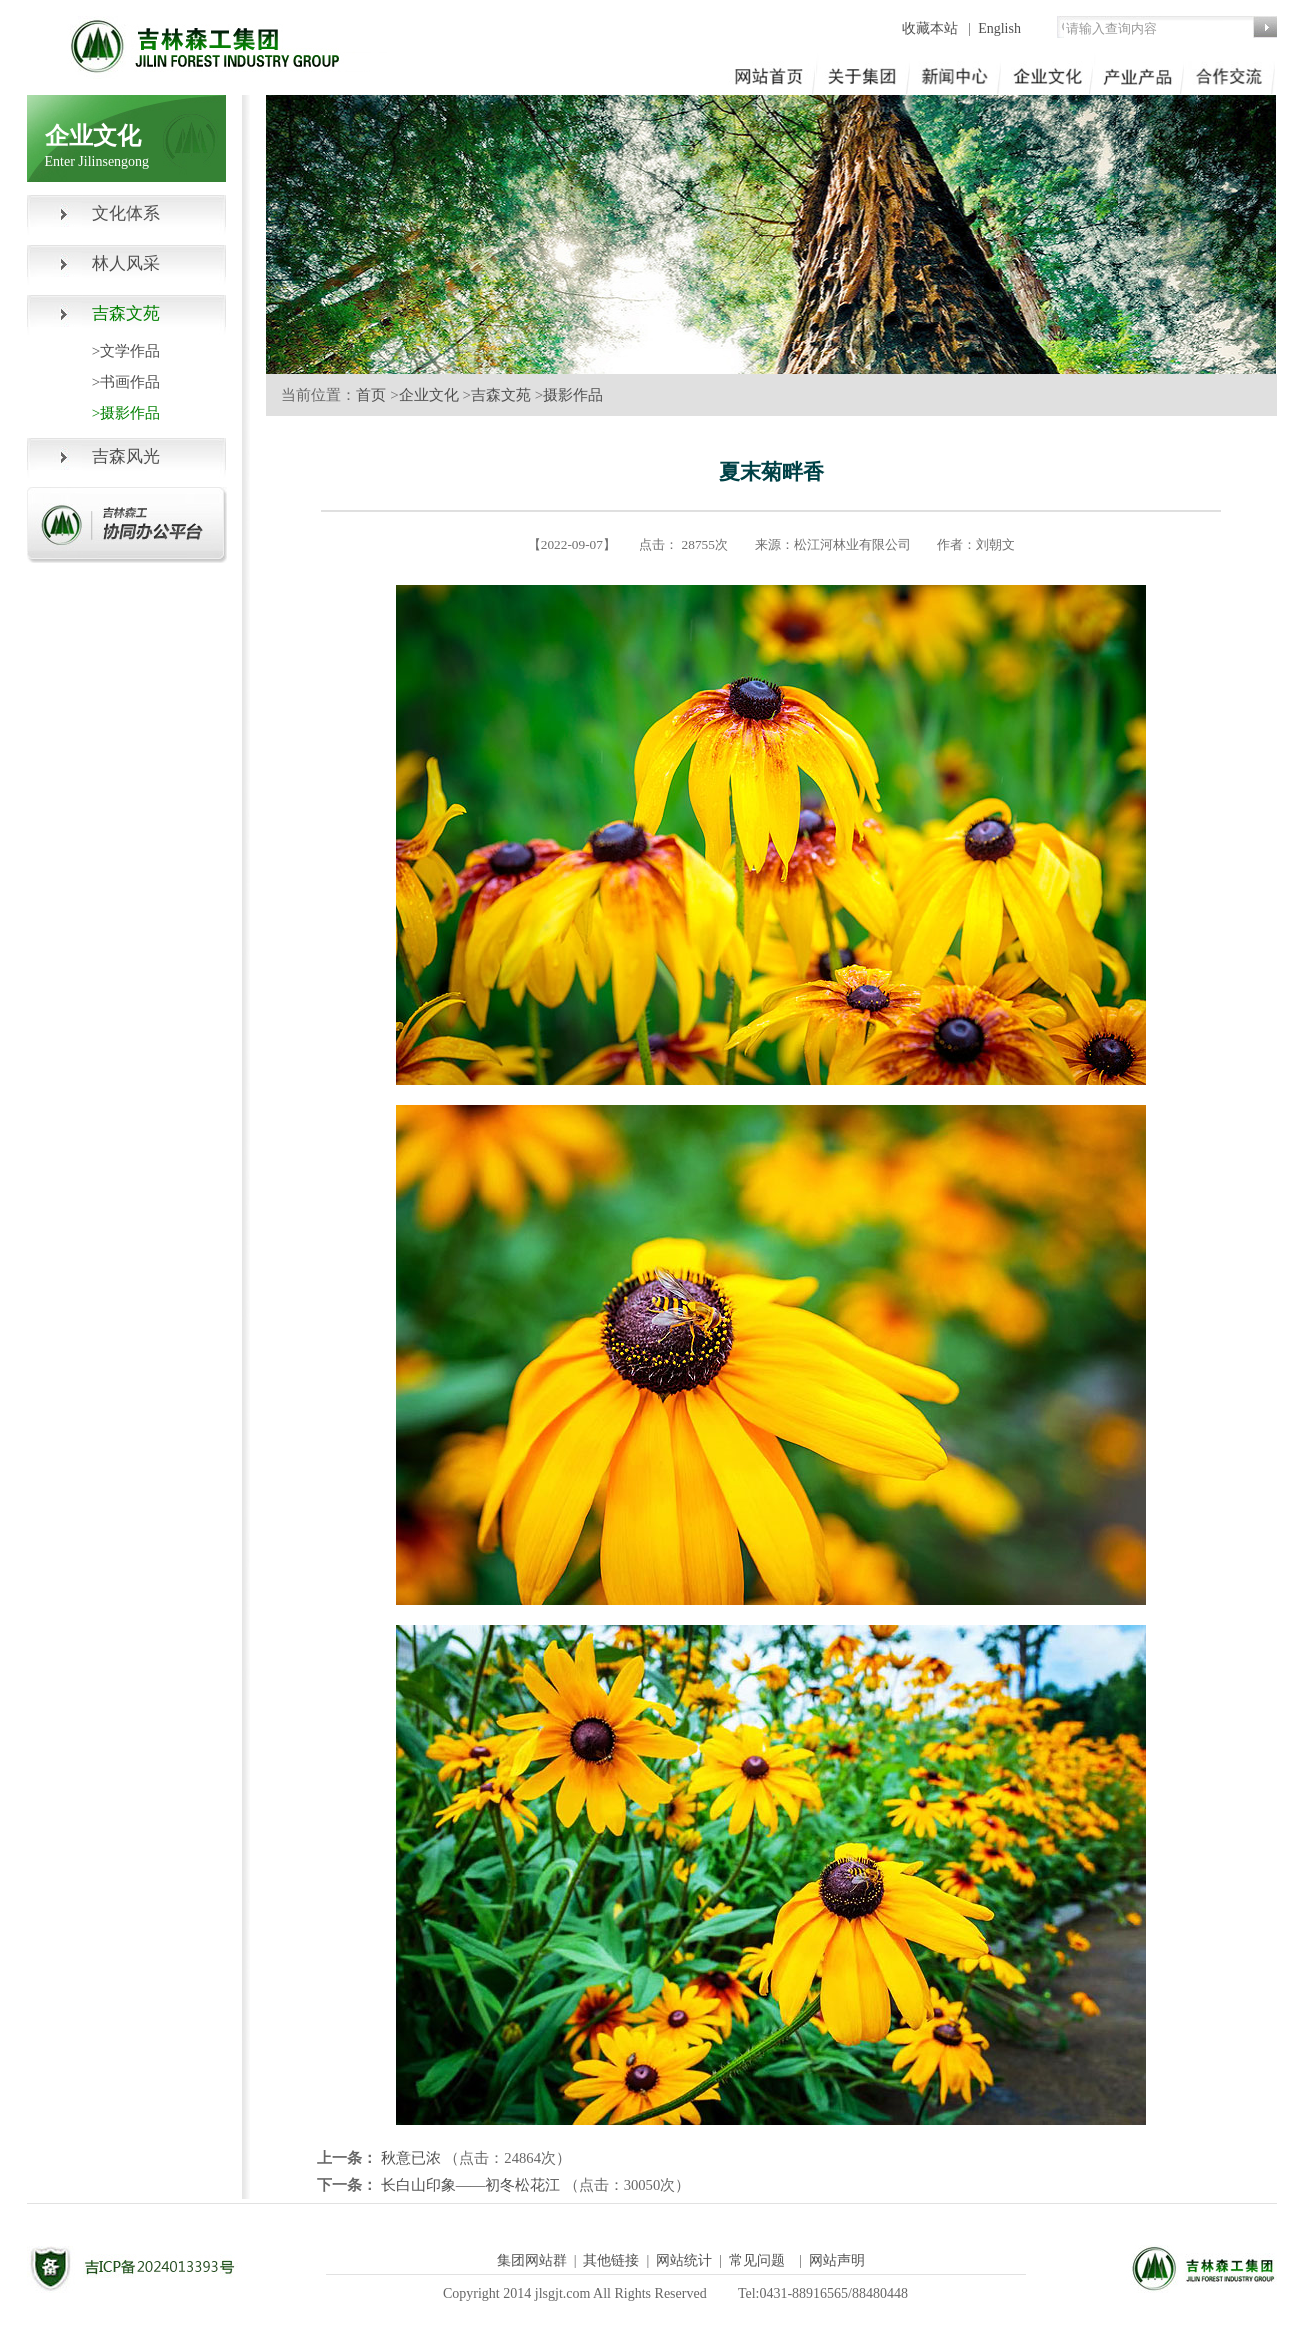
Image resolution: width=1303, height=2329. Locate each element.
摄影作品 (573, 395)
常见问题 (757, 2260)
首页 (371, 395)
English (999, 28)
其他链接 (611, 2260)
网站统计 (684, 2260)
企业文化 (429, 395)
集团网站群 (532, 2260)
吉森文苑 (501, 395)
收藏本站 (932, 28)
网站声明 (837, 2260)
